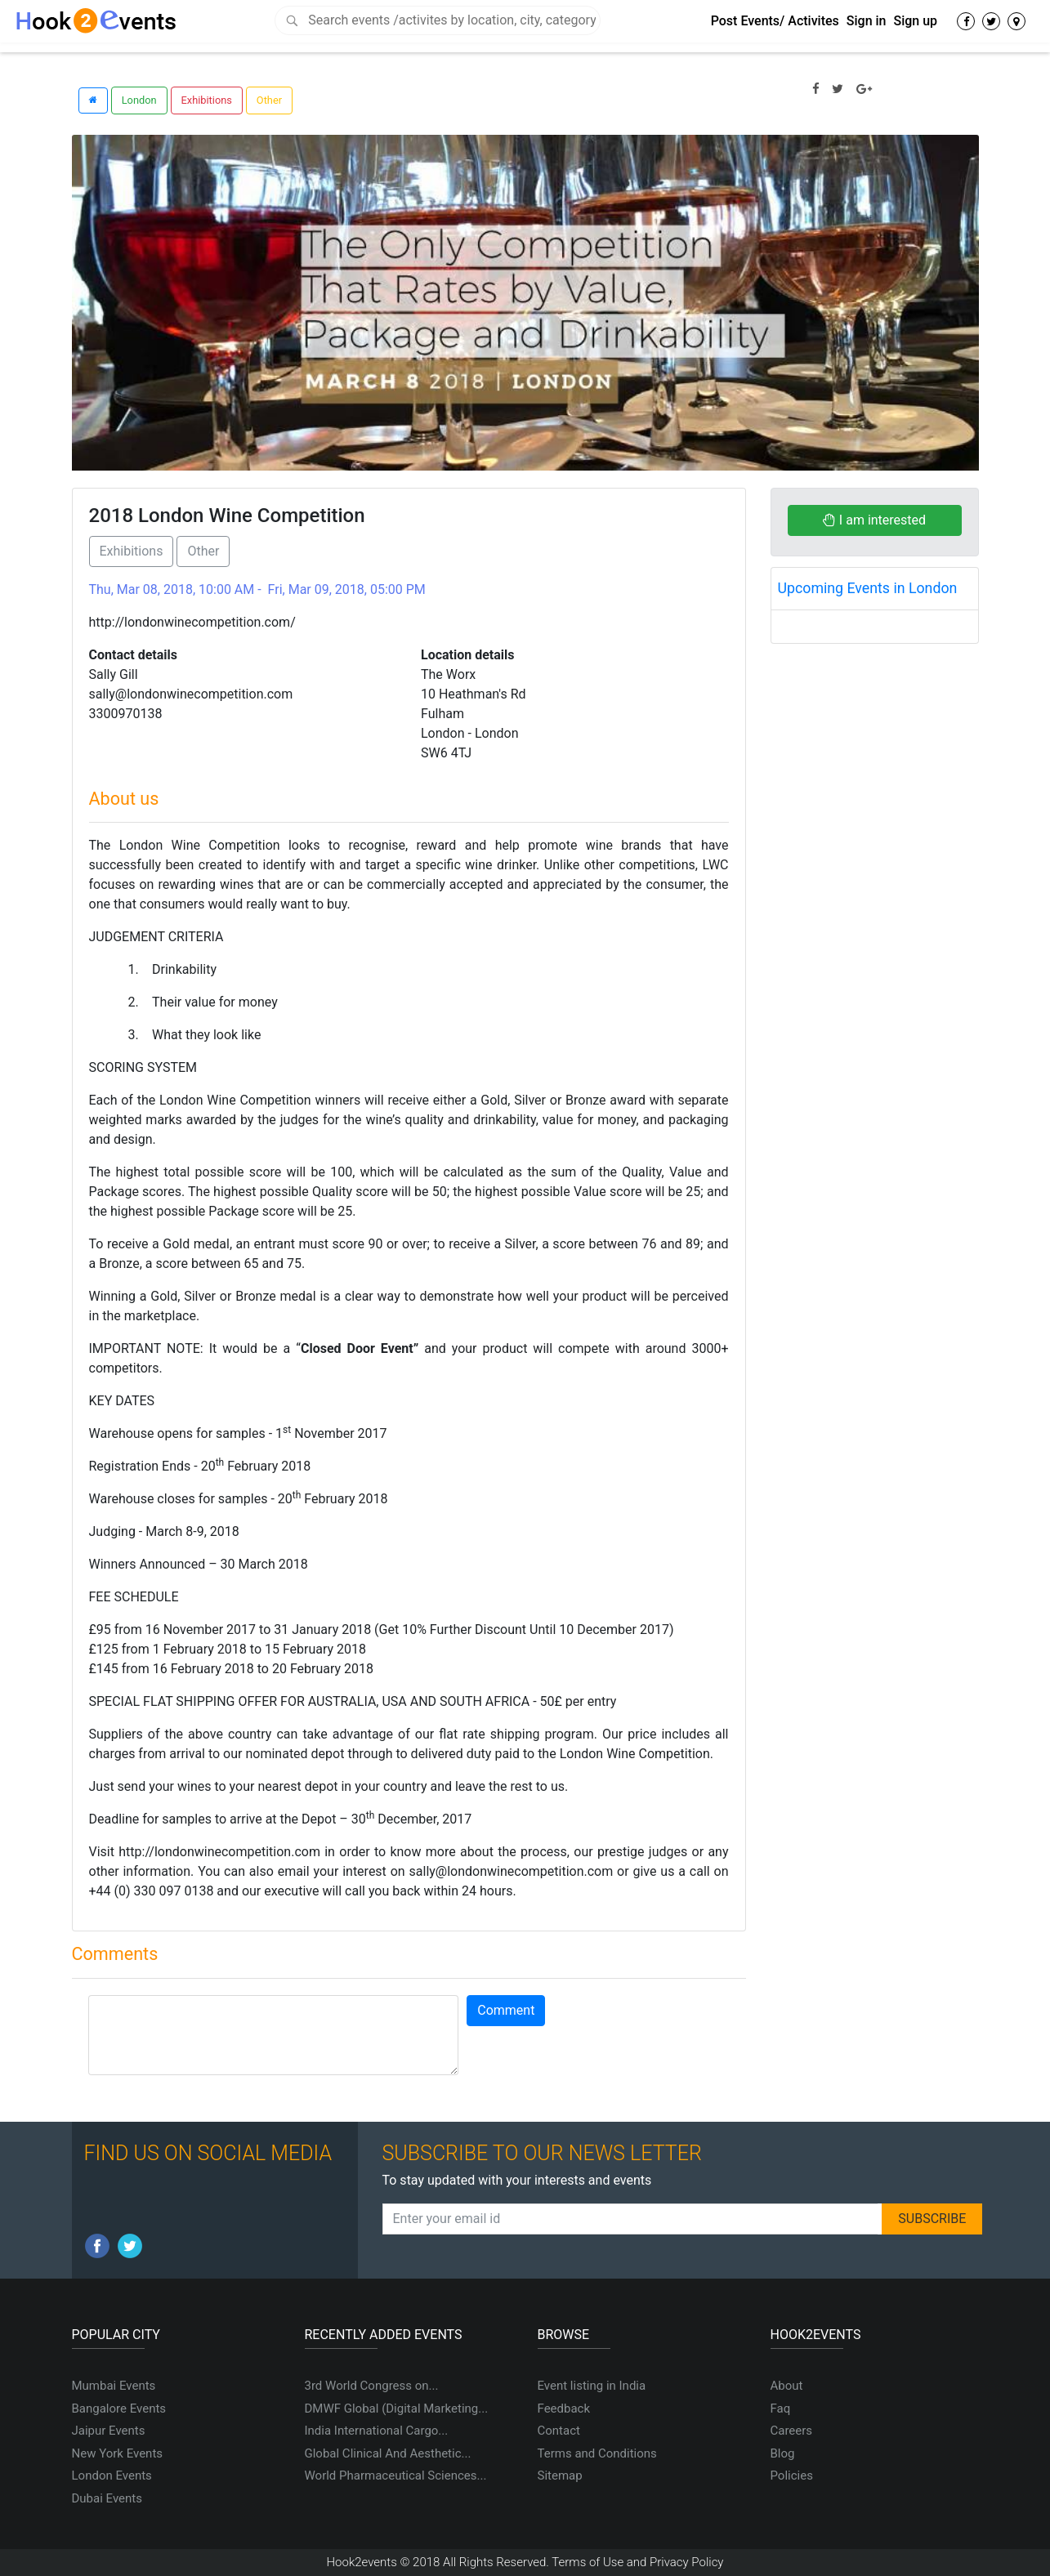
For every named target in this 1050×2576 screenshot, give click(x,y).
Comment (505, 2010)
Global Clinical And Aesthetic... (388, 2453)
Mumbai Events (114, 2385)
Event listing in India (592, 2385)
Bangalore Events (119, 2408)
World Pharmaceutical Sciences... (396, 2475)
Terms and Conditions (597, 2453)
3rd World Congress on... (372, 2385)
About (787, 2385)
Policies (792, 2475)
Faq (781, 2408)
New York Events (117, 2453)
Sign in (867, 21)
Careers (792, 2430)
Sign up (915, 21)
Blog (783, 2453)
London (139, 100)
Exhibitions (206, 100)
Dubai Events (107, 2498)
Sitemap (560, 2475)
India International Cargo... (377, 2430)
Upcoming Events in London (868, 588)
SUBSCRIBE (932, 2218)
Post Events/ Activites (775, 21)
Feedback (564, 2408)
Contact (559, 2430)
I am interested (874, 520)
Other (269, 100)
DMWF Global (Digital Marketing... (397, 2408)
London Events (112, 2475)
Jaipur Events (108, 2430)
